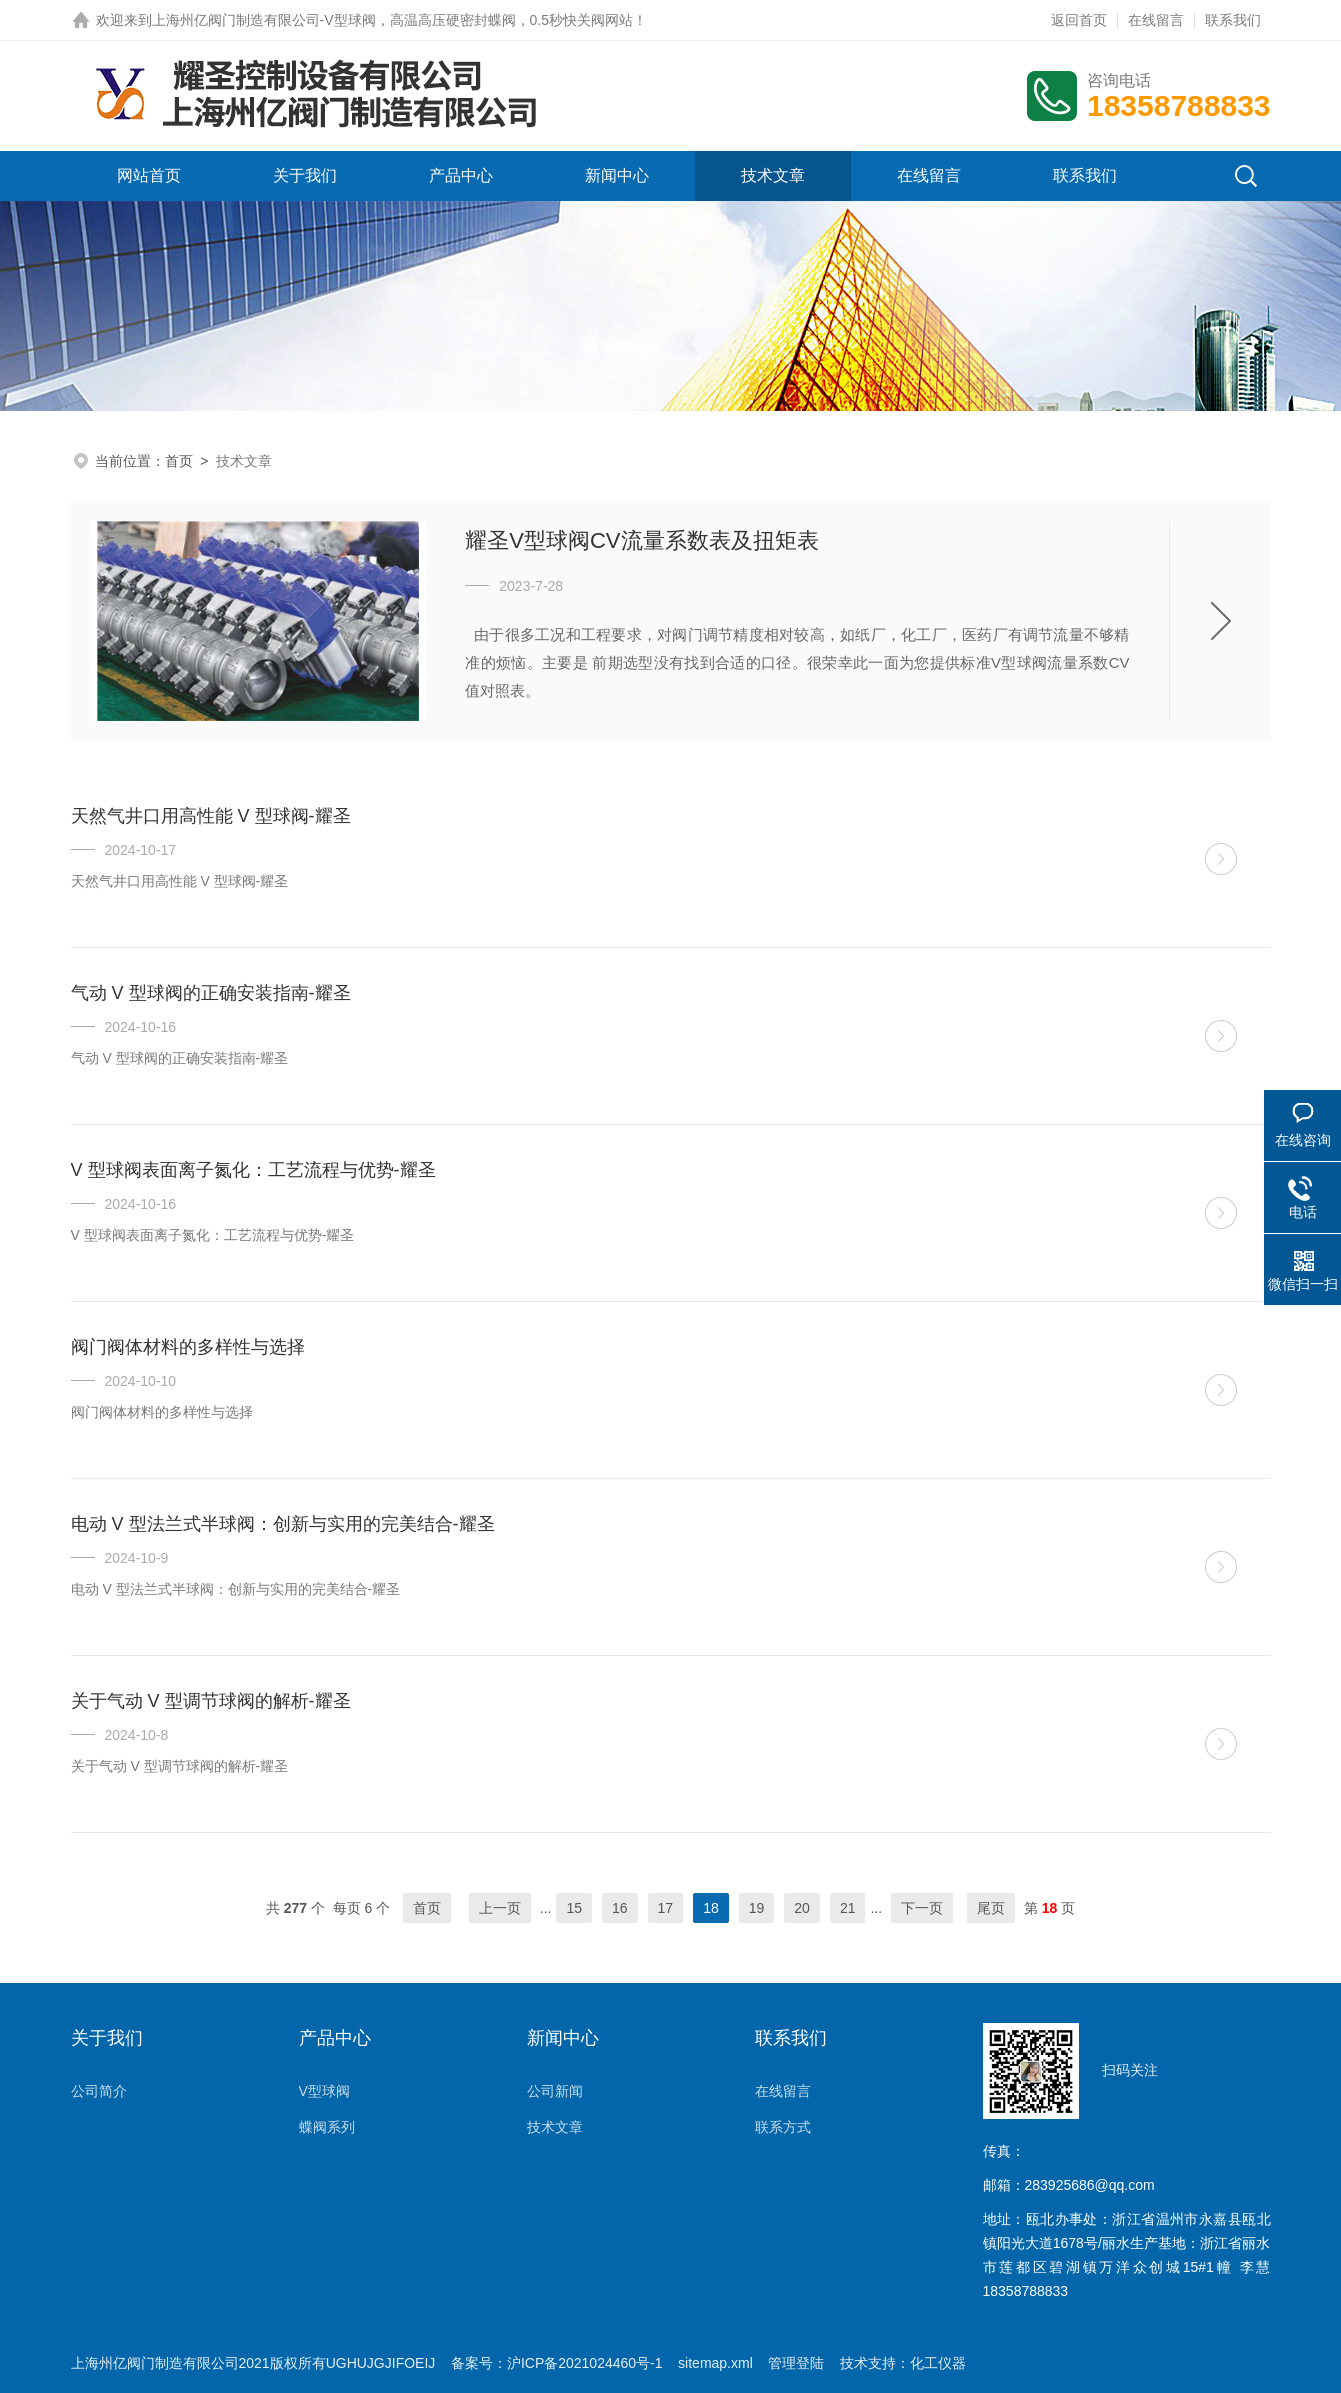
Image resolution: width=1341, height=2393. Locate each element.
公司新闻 (555, 2091)
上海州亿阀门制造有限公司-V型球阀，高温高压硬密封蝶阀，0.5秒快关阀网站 (392, 20)
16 (620, 1908)
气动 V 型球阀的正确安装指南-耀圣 (211, 993)
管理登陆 (796, 2363)
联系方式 (783, 2127)
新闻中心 (617, 175)
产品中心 (461, 175)
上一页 (500, 1908)
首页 (179, 461)
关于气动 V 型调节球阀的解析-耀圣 (211, 1701)
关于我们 (305, 175)
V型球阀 (324, 2091)
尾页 (991, 1908)
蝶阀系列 (327, 2127)
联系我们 (1233, 20)
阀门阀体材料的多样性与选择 (188, 1347)
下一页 (922, 1908)
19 (757, 1908)
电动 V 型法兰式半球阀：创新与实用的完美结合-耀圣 (283, 1524)
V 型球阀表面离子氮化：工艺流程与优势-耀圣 (253, 1170)
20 (802, 1908)
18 (711, 1908)
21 (848, 1908)
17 (666, 1908)
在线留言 (1156, 20)
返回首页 (1079, 20)
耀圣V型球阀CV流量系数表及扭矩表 (641, 540)
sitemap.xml (715, 2363)
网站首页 (149, 175)
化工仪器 (938, 2363)
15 (574, 1908)
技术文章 (773, 175)
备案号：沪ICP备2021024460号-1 (557, 2363)
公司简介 (99, 2091)
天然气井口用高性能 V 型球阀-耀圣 (211, 816)
